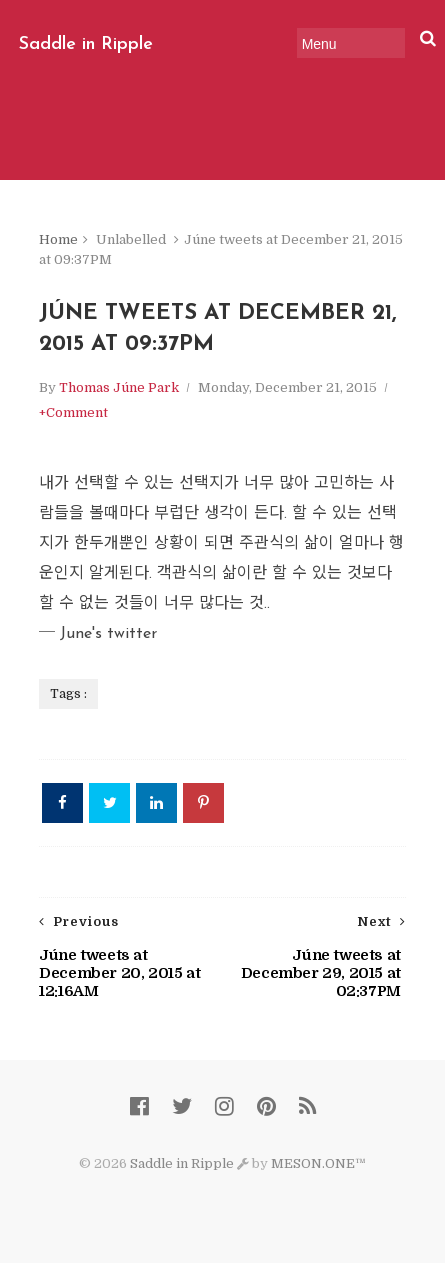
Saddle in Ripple (86, 44)
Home (58, 239)
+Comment (73, 412)
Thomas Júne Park (119, 387)
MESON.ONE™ (318, 1163)
